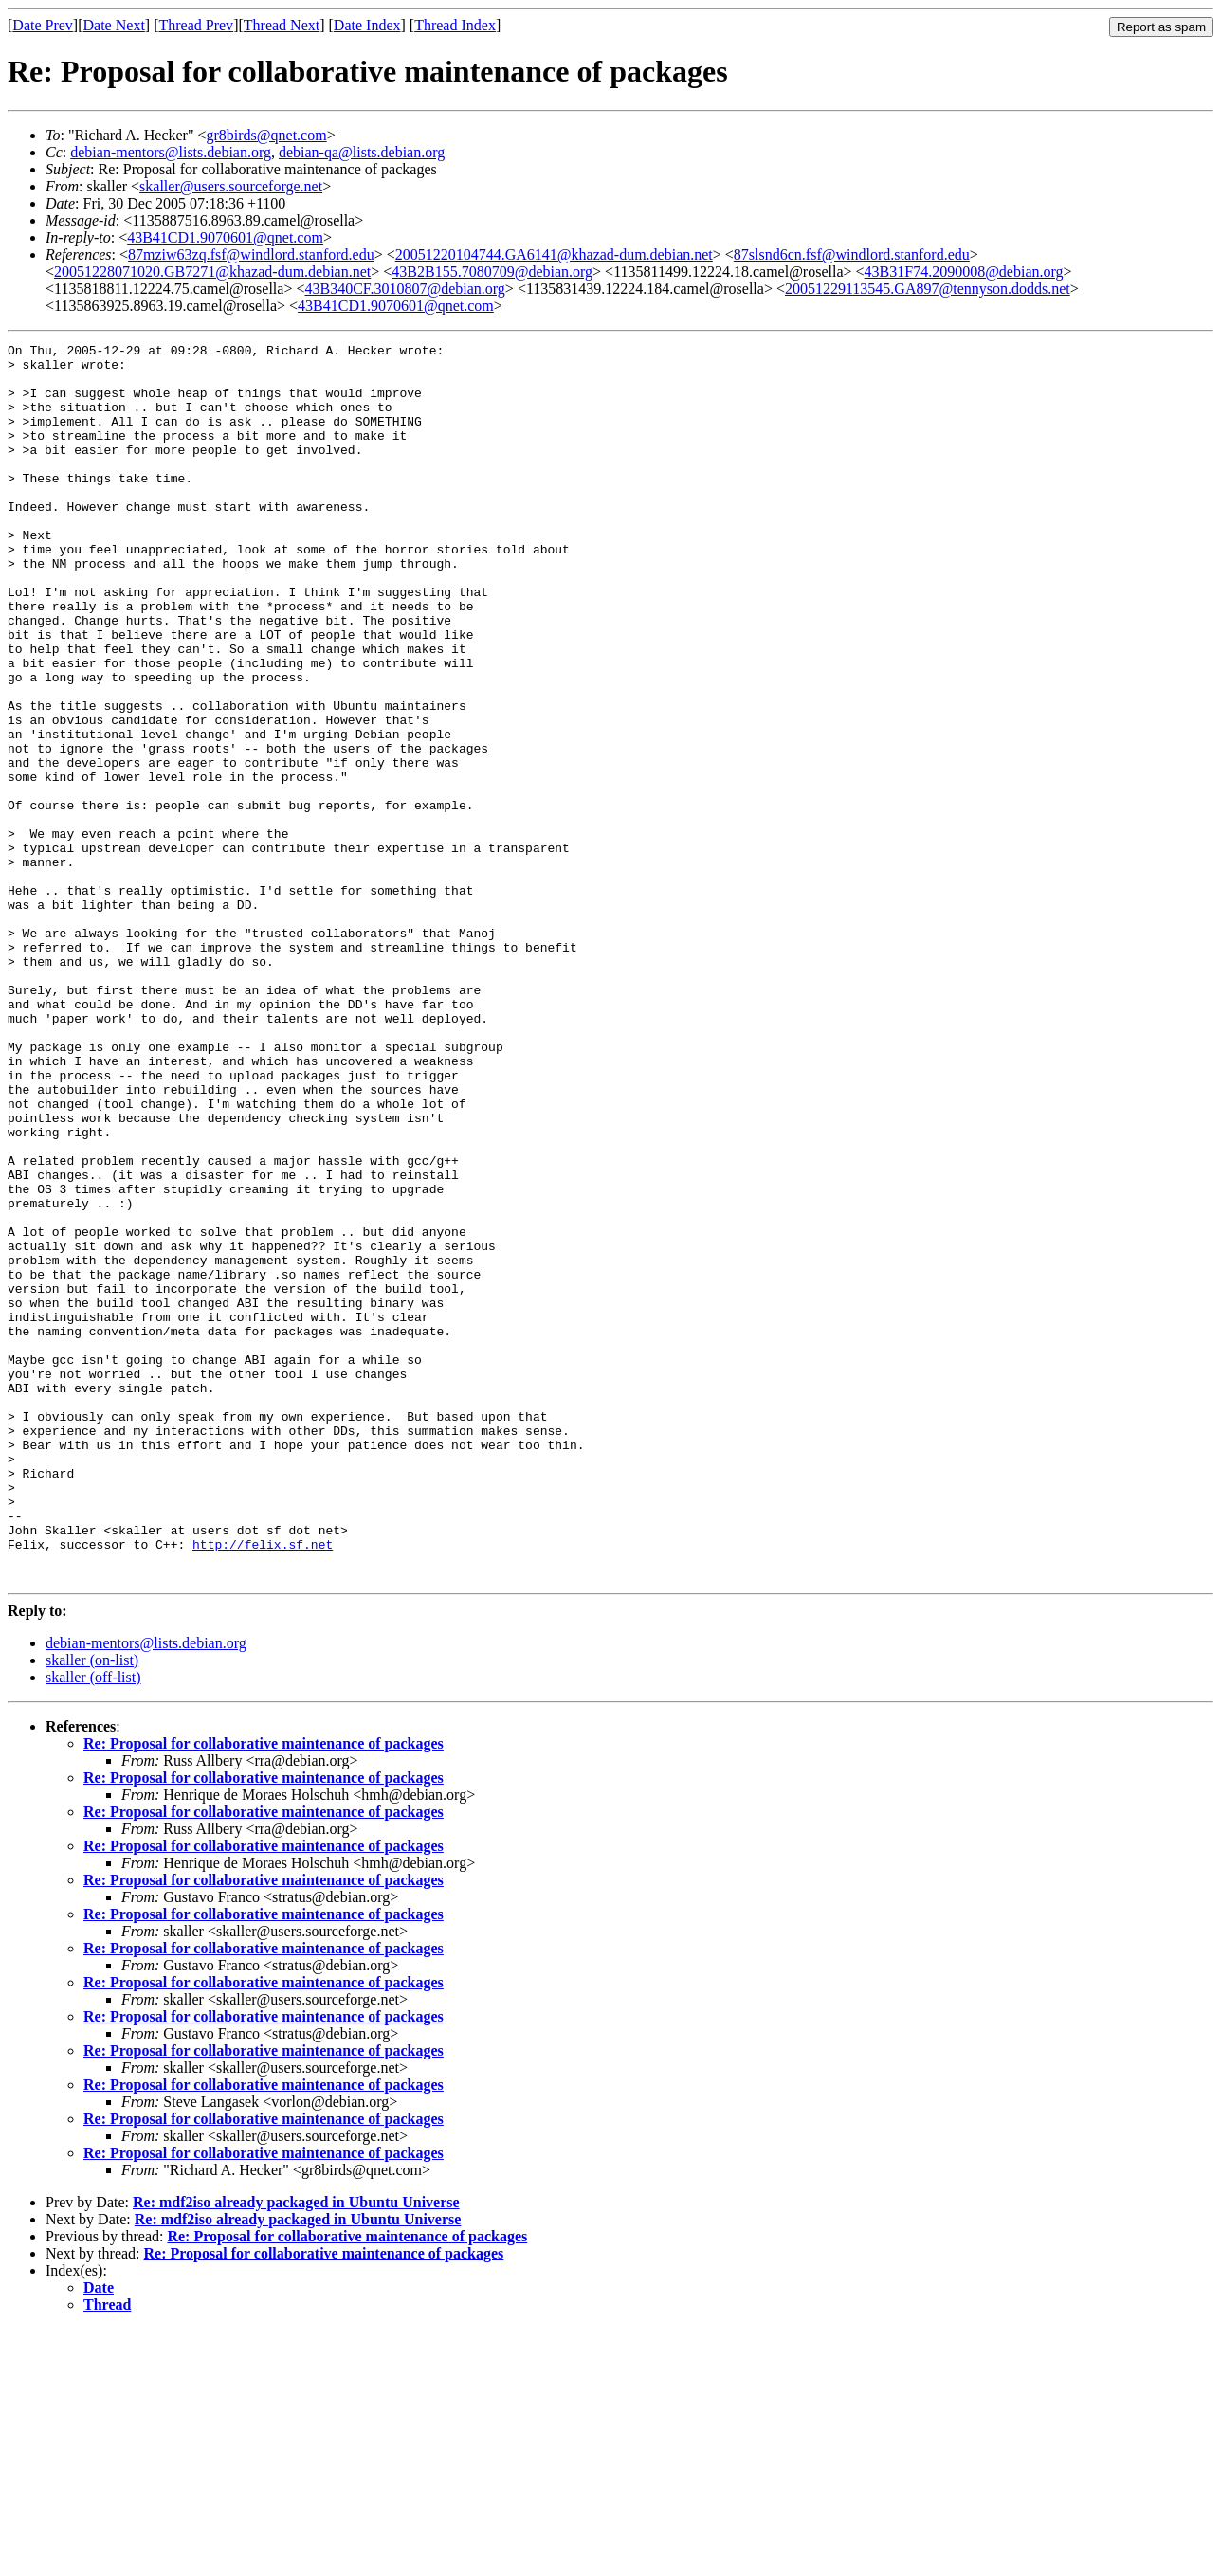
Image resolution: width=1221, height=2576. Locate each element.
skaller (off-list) (93, 1924)
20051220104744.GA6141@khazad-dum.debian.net (554, 254)
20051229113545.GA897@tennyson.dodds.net (927, 289)
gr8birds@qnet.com (266, 135)
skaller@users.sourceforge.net (230, 186)
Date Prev (42, 25)
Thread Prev (195, 25)
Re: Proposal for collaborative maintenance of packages (263, 1991)
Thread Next (281, 25)
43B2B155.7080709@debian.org (492, 271)
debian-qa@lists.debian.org (362, 152)
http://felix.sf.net (262, 1785)
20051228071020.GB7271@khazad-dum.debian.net (212, 271)
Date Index (367, 25)
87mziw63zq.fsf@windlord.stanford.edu (251, 254)
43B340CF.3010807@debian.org (404, 289)
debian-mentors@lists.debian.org (170, 152)
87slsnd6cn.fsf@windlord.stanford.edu (852, 254)
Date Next (114, 25)
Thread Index (455, 25)
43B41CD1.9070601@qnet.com (225, 237)
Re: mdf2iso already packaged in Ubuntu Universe (296, 2449)
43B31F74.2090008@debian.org (964, 271)
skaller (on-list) (92, 1907)
